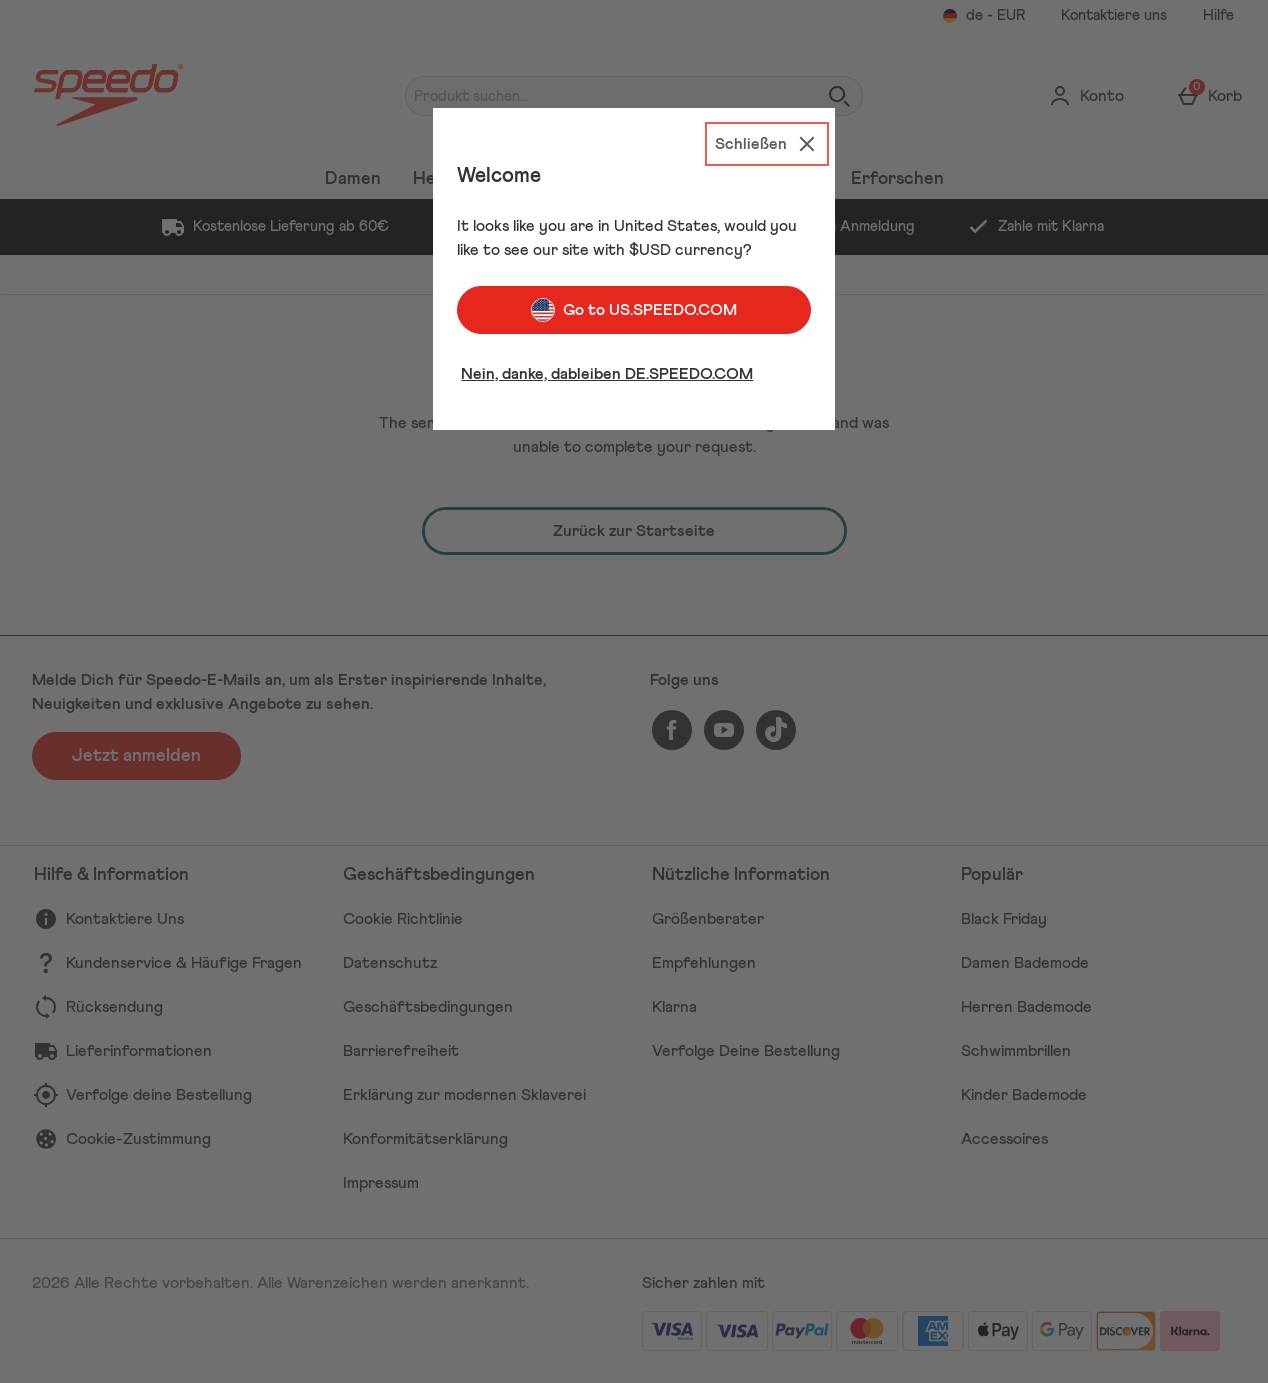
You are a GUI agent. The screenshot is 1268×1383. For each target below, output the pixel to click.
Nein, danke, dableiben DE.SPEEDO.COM (607, 374)
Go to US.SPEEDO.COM (634, 310)
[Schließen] (767, 144)
